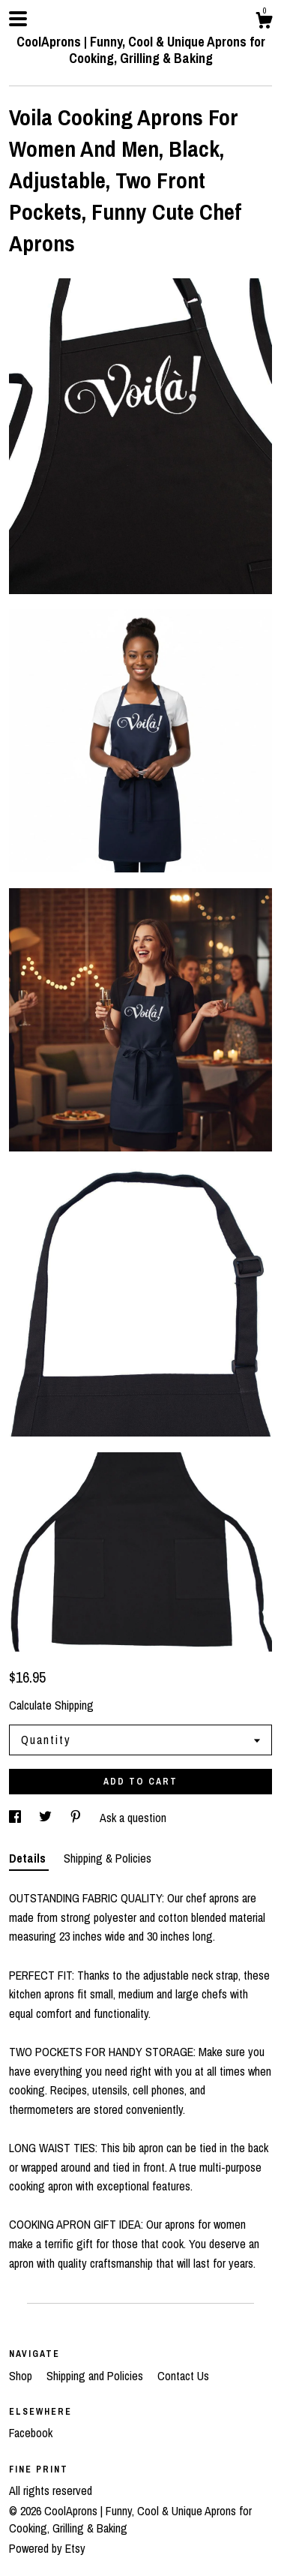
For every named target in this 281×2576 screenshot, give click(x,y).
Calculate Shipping (51, 1705)
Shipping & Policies (107, 1858)
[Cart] (264, 22)
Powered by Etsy (47, 2548)
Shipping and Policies (96, 2375)
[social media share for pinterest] (77, 1817)
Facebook (30, 2432)
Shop (22, 2375)
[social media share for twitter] (47, 1817)
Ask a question (133, 1817)
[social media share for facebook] (16, 1817)
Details (29, 1858)
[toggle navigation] (18, 18)
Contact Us (183, 2375)
